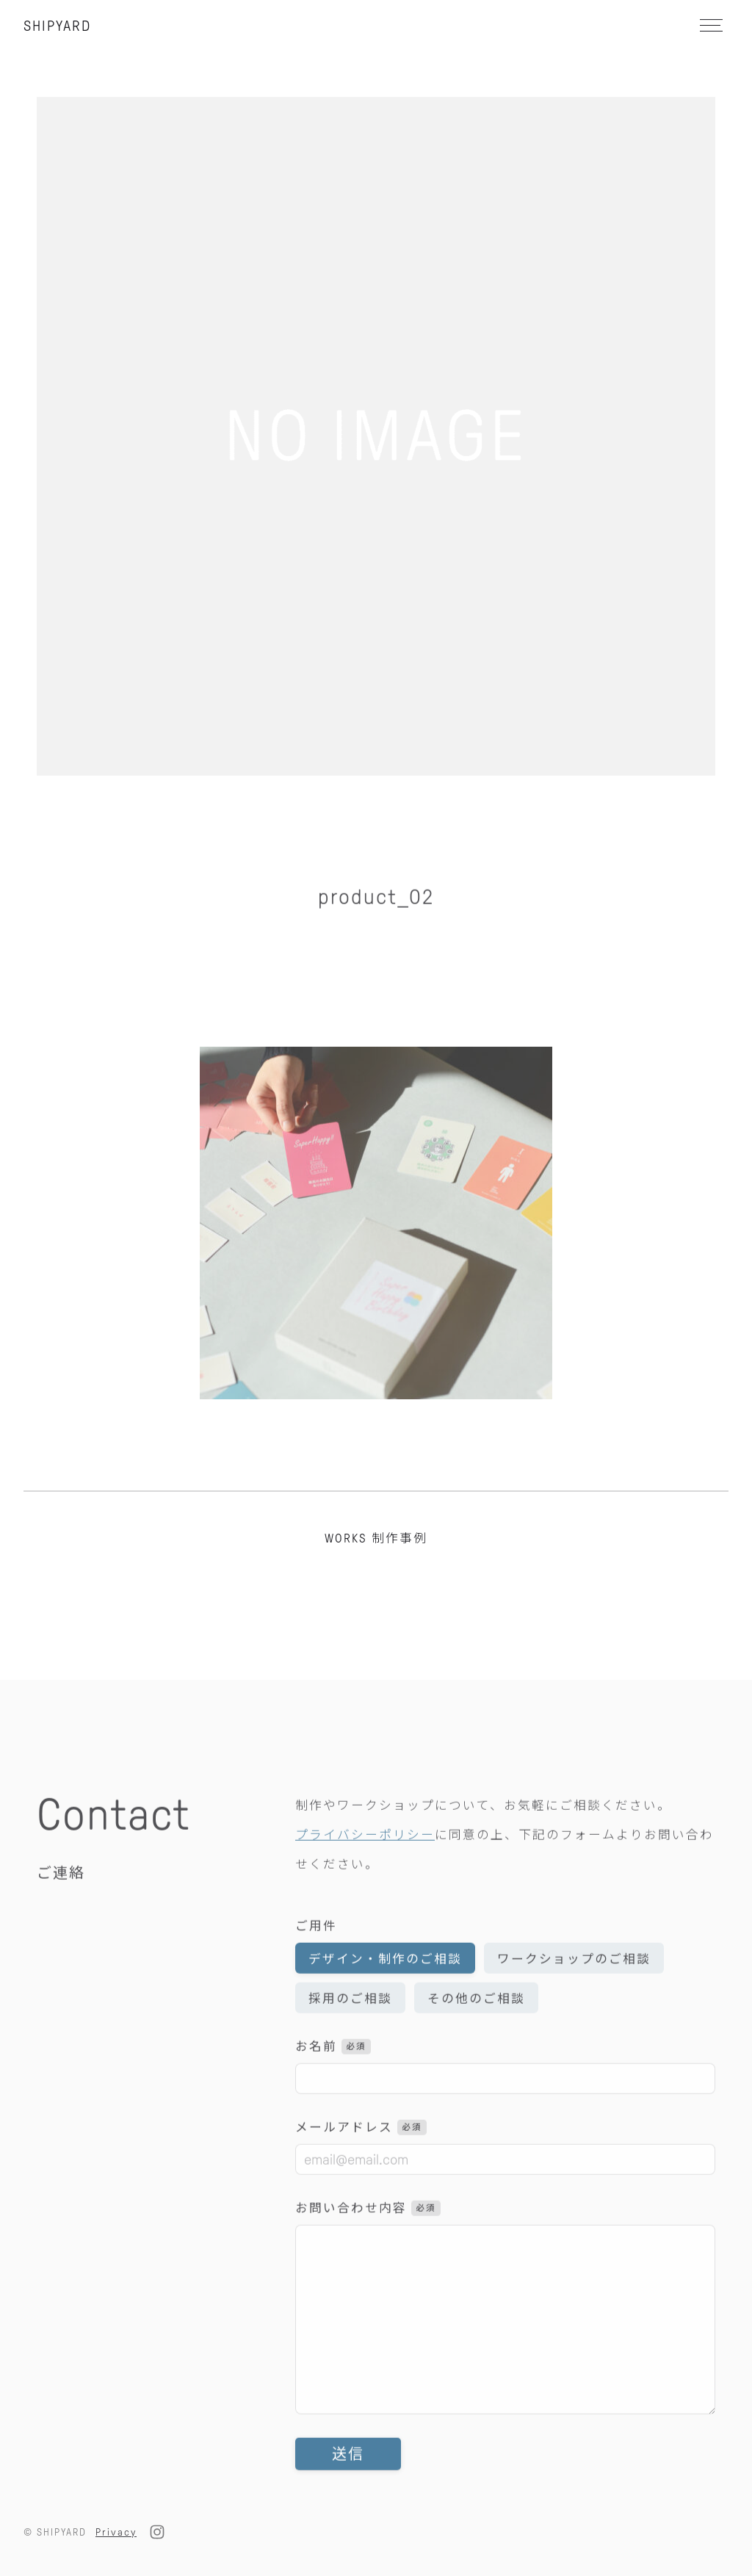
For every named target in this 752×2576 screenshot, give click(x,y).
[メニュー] (710, 25)
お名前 (333, 2071)
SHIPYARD (57, 26)
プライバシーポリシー (365, 1859)
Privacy (116, 2532)
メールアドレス (361, 2152)
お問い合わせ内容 (368, 2232)
